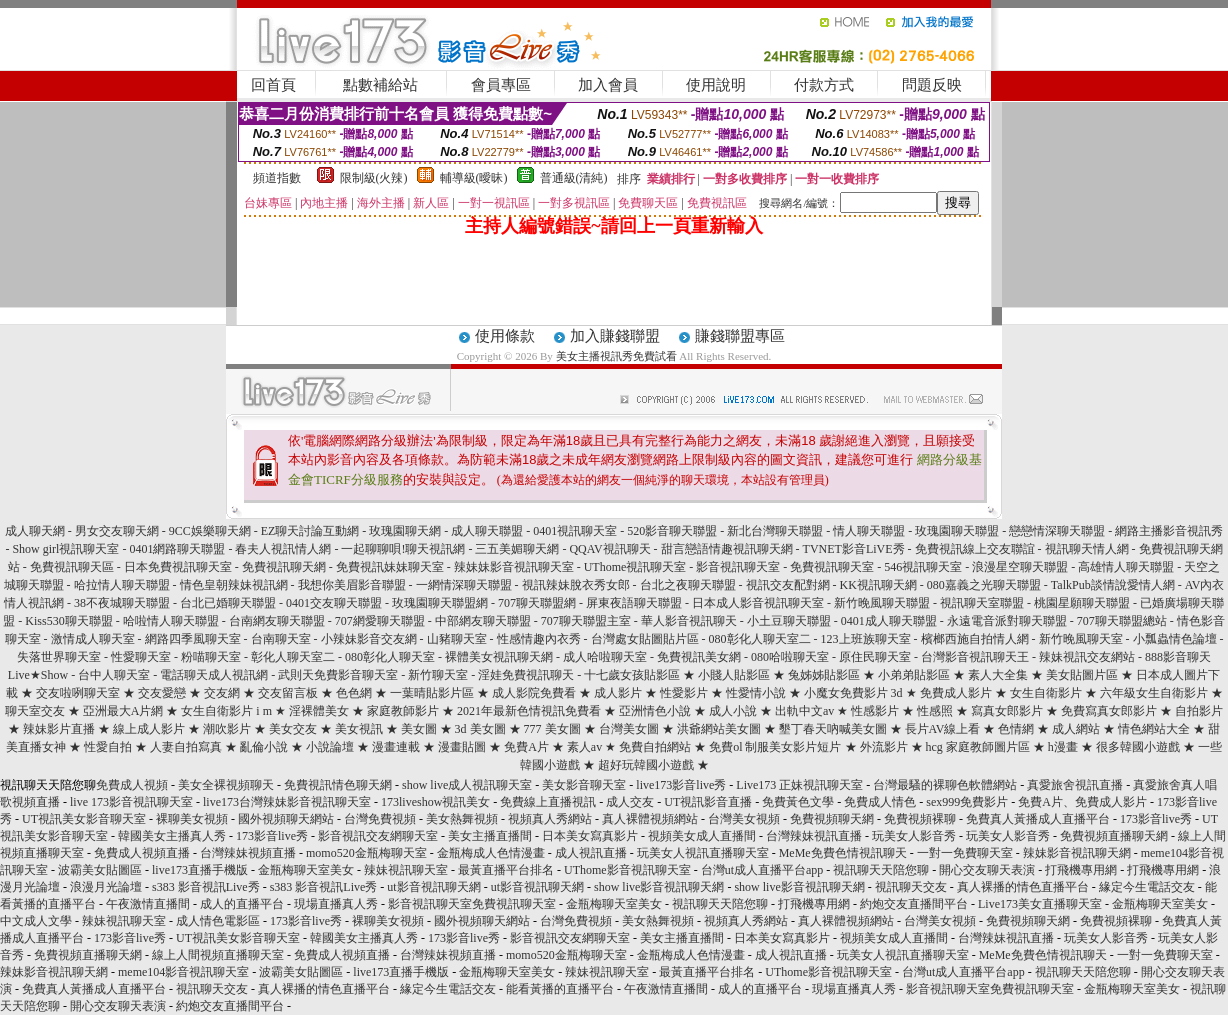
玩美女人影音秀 (914, 836)
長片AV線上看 (943, 729)
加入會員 (608, 85)
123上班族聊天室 (866, 639)
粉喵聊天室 (211, 657)
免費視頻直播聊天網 (1114, 836)
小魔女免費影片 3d (853, 693)
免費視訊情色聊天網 (338, 785)
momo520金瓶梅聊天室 (366, 853)
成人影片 (618, 693)
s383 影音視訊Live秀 (206, 887)
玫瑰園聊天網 (405, 531)
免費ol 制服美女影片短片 (775, 747)
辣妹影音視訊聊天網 (1077, 853)
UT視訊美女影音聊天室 (84, 819)
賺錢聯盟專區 (740, 336)
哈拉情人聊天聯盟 (122, 585)
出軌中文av (804, 711)
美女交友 (293, 729)
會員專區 (501, 85)
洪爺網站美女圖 (719, 729)
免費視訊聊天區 (72, 567)
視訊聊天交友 (911, 887)
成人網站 (1076, 729)
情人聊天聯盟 (869, 531)
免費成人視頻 (132, 785)
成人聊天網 (35, 531)
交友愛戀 (163, 693)
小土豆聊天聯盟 (789, 621)
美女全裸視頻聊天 (226, 785)
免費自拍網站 (655, 747)
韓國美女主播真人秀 (172, 836)
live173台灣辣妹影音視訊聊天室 (287, 802)
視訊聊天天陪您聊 (881, 870)
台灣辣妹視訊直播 (814, 836)
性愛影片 (684, 693)
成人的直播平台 (242, 904)
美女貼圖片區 (1082, 675)
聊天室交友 (35, 711)
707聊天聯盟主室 (586, 621)
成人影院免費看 (534, 693)
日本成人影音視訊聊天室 (758, 603)
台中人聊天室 (114, 675)
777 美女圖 (552, 729)
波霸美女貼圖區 (100, 870)
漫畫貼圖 (462, 747)
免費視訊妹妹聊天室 (390, 567)
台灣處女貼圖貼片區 (645, 639)
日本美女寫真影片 (590, 836)
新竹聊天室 (438, 675)
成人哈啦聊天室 (605, 657)
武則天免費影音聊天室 (338, 675)
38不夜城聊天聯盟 (122, 603)
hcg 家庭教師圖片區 (978, 747)
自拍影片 (1199, 711)
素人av (584, 747)
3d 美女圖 (480, 729)
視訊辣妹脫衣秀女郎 (576, 585)
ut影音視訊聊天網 (433, 887)
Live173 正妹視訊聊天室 (799, 785)
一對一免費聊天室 (965, 853)
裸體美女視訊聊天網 (499, 657)
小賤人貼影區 (734, 675)
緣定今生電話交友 (1147, 887)
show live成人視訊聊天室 (467, 785)
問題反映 (932, 85)
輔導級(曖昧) (474, 178)
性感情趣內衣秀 (539, 639)
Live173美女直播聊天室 (1040, 904)
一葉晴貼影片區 (432, 693)
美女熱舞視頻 (462, 819)
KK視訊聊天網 (878, 585)
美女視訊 (359, 729)
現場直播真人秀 (336, 904)
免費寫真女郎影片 (1109, 711)
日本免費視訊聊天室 (178, 567)
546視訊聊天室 (923, 567)
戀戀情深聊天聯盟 (1057, 531)
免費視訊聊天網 (284, 567)
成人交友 (630, 802)
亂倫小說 (264, 747)
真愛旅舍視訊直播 (1075, 785)
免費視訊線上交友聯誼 (975, 549)
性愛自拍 (108, 747)
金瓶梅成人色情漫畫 (491, 853)
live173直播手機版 (200, 870)
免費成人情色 (880, 802)
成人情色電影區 (218, 921)
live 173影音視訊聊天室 (131, 802)
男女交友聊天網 (117, 531)
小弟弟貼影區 (914, 675)
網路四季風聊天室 (193, 639)
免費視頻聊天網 (832, 819)
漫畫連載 (396, 747)
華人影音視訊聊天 (689, 621)
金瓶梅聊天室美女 (306, 870)
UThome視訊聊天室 (635, 567)
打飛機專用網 (1081, 870)
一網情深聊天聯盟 (464, 585)
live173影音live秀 (681, 785)
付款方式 (824, 85)
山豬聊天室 (457, 639)
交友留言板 (288, 693)
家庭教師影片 (403, 711)
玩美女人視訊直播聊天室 (703, 853)
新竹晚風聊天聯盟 (882, 603)
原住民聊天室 (875, 657)
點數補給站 (380, 85)
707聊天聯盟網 (537, 603)
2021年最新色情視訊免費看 (529, 711)
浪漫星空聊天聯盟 (1020, 567)
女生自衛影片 (1046, 693)
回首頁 (273, 85)
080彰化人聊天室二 (760, 639)
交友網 (222, 693)
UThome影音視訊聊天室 (627, 870)
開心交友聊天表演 (987, 870)
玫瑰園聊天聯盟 (957, 531)
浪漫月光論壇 (106, 887)
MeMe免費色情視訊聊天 (843, 853)
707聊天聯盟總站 (1122, 621)
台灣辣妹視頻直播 (248, 853)
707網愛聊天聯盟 (380, 621)
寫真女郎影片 (1007, 711)
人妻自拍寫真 (186, 747)
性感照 (935, 711)
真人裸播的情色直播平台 (1023, 887)
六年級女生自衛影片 (1154, 693)
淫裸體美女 (319, 711)
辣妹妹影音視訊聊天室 (514, 567)
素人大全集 (998, 675)
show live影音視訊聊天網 (659, 887)
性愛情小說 (756, 693)
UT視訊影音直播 (708, 802)
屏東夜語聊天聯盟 (634, 603)
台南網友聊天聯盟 (277, 621)
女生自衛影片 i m (226, 711)
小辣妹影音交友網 (369, 639)
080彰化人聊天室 (390, 657)
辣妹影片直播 (59, 729)
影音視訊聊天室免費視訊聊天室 (472, 904)
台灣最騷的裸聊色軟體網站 (945, 785)
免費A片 (526, 747)
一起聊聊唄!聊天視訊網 (403, 549)
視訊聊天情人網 (1087, 549)
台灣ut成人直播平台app (762, 870)
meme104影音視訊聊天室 (183, 972)
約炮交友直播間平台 (914, 904)
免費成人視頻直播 (142, 853)
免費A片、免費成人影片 (1082, 802)
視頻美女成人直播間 (702, 836)
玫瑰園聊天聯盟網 (440, 603)
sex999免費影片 (967, 802)
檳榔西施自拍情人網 (975, 639)
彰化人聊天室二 (293, 657)
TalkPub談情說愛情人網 (1113, 585)
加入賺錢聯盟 (615, 336)
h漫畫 (1063, 747)
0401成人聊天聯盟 (889, 621)
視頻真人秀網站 (550, 819)
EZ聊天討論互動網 (310, 531)
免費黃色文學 (798, 802)
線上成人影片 (149, 729)
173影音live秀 (1156, 819)
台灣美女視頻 (744, 819)
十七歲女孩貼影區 (632, 675)
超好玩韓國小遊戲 (646, 765)
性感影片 (875, 711)
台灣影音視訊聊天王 (975, 657)
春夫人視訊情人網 (283, 549)
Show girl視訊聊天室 (65, 549)
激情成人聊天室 (93, 639)
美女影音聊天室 (584, 785)
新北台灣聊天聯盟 (775, 531)
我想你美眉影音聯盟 (352, 585)
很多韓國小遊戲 (1138, 747)
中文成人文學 (36, 921)
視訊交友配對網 (788, 585)
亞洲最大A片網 (123, 711)
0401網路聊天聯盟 (177, 549)
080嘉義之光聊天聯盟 (984, 585)
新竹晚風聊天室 (1081, 639)
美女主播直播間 (490, 836)
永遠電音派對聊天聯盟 (1007, 621)
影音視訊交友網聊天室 (378, 836)
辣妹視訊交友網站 (1087, 657)
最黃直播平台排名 (506, 870)
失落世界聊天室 (59, 657)
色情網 (1016, 729)
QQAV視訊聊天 (609, 549)
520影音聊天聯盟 (672, 531)
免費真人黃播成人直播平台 (1038, 819)
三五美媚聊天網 (517, 549)
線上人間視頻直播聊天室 (218, 955)
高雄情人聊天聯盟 (1126, 567)
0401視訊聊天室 (575, 531)
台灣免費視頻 (380, 819)
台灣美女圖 (629, 729)
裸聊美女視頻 (192, 819)
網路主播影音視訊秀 (1169, 531)
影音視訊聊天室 (738, 567)
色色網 (354, 693)
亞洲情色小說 (655, 711)
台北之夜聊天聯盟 (688, 585)
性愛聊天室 (141, 657)
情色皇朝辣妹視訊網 (234, 585)
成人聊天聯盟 (487, 531)
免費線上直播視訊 (548, 802)
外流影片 (884, 747)
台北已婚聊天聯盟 (228, 603)
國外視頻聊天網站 (286, 819)
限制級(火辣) (374, 178)
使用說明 (716, 85)
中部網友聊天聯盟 (483, 621)
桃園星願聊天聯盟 (1082, 603)
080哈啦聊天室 (790, 657)
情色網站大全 (1154, 729)
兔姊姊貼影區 (824, 675)
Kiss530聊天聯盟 (68, 621)
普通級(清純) (574, 178)
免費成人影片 (956, 693)
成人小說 (733, 711)
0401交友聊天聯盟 (334, 603)
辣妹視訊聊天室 (406, 870)
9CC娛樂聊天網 (210, 531)
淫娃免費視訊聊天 (526, 675)
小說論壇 (330, 747)
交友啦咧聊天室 (78, 693)
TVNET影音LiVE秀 (854, 549)
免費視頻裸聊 (920, 819)
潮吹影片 (227, 729)
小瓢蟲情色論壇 (1175, 639)
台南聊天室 (281, 639)
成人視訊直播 (591, 853)
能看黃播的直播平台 (560, 989)
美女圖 (419, 729)
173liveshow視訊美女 (435, 802)
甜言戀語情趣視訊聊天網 (727, 549)
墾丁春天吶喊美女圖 (833, 729)
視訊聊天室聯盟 (982, 603)
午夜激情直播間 (148, 904)
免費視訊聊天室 (832, 567)
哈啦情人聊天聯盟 (171, 621)
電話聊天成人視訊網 (214, 675)
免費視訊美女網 (699, 657)
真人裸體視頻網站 (650, 819)
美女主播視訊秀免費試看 (616, 356)
